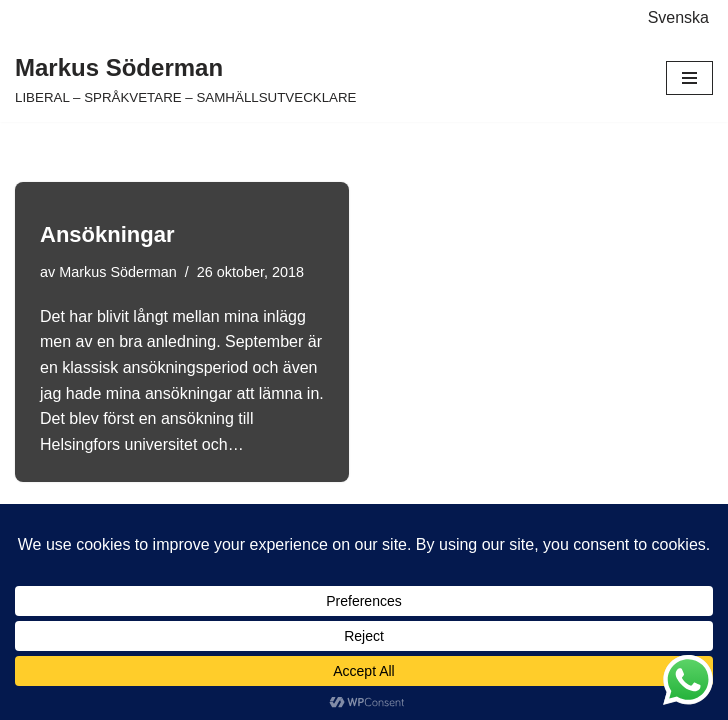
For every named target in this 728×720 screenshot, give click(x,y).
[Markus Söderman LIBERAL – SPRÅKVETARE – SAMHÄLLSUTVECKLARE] (185, 79)
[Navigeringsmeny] (689, 78)
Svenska (678, 17)
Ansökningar (107, 234)
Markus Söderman (118, 272)
